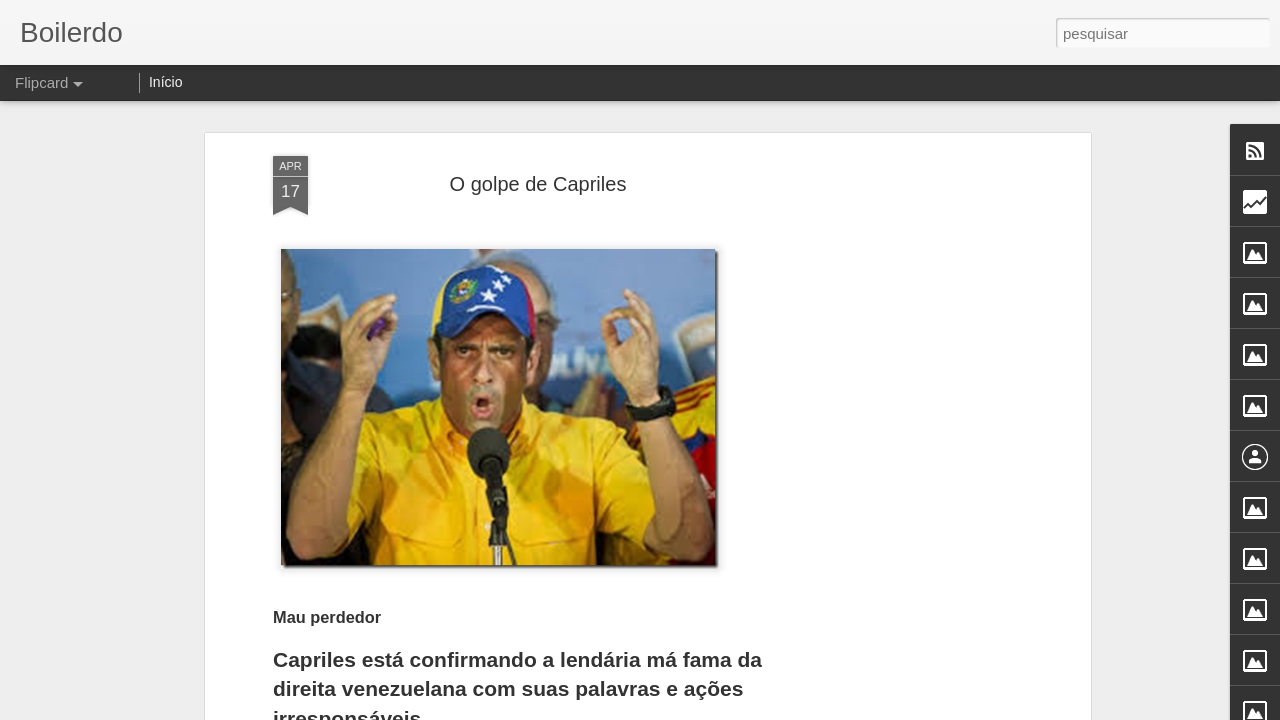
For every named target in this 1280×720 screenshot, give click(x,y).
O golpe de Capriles (538, 184)
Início (165, 82)
